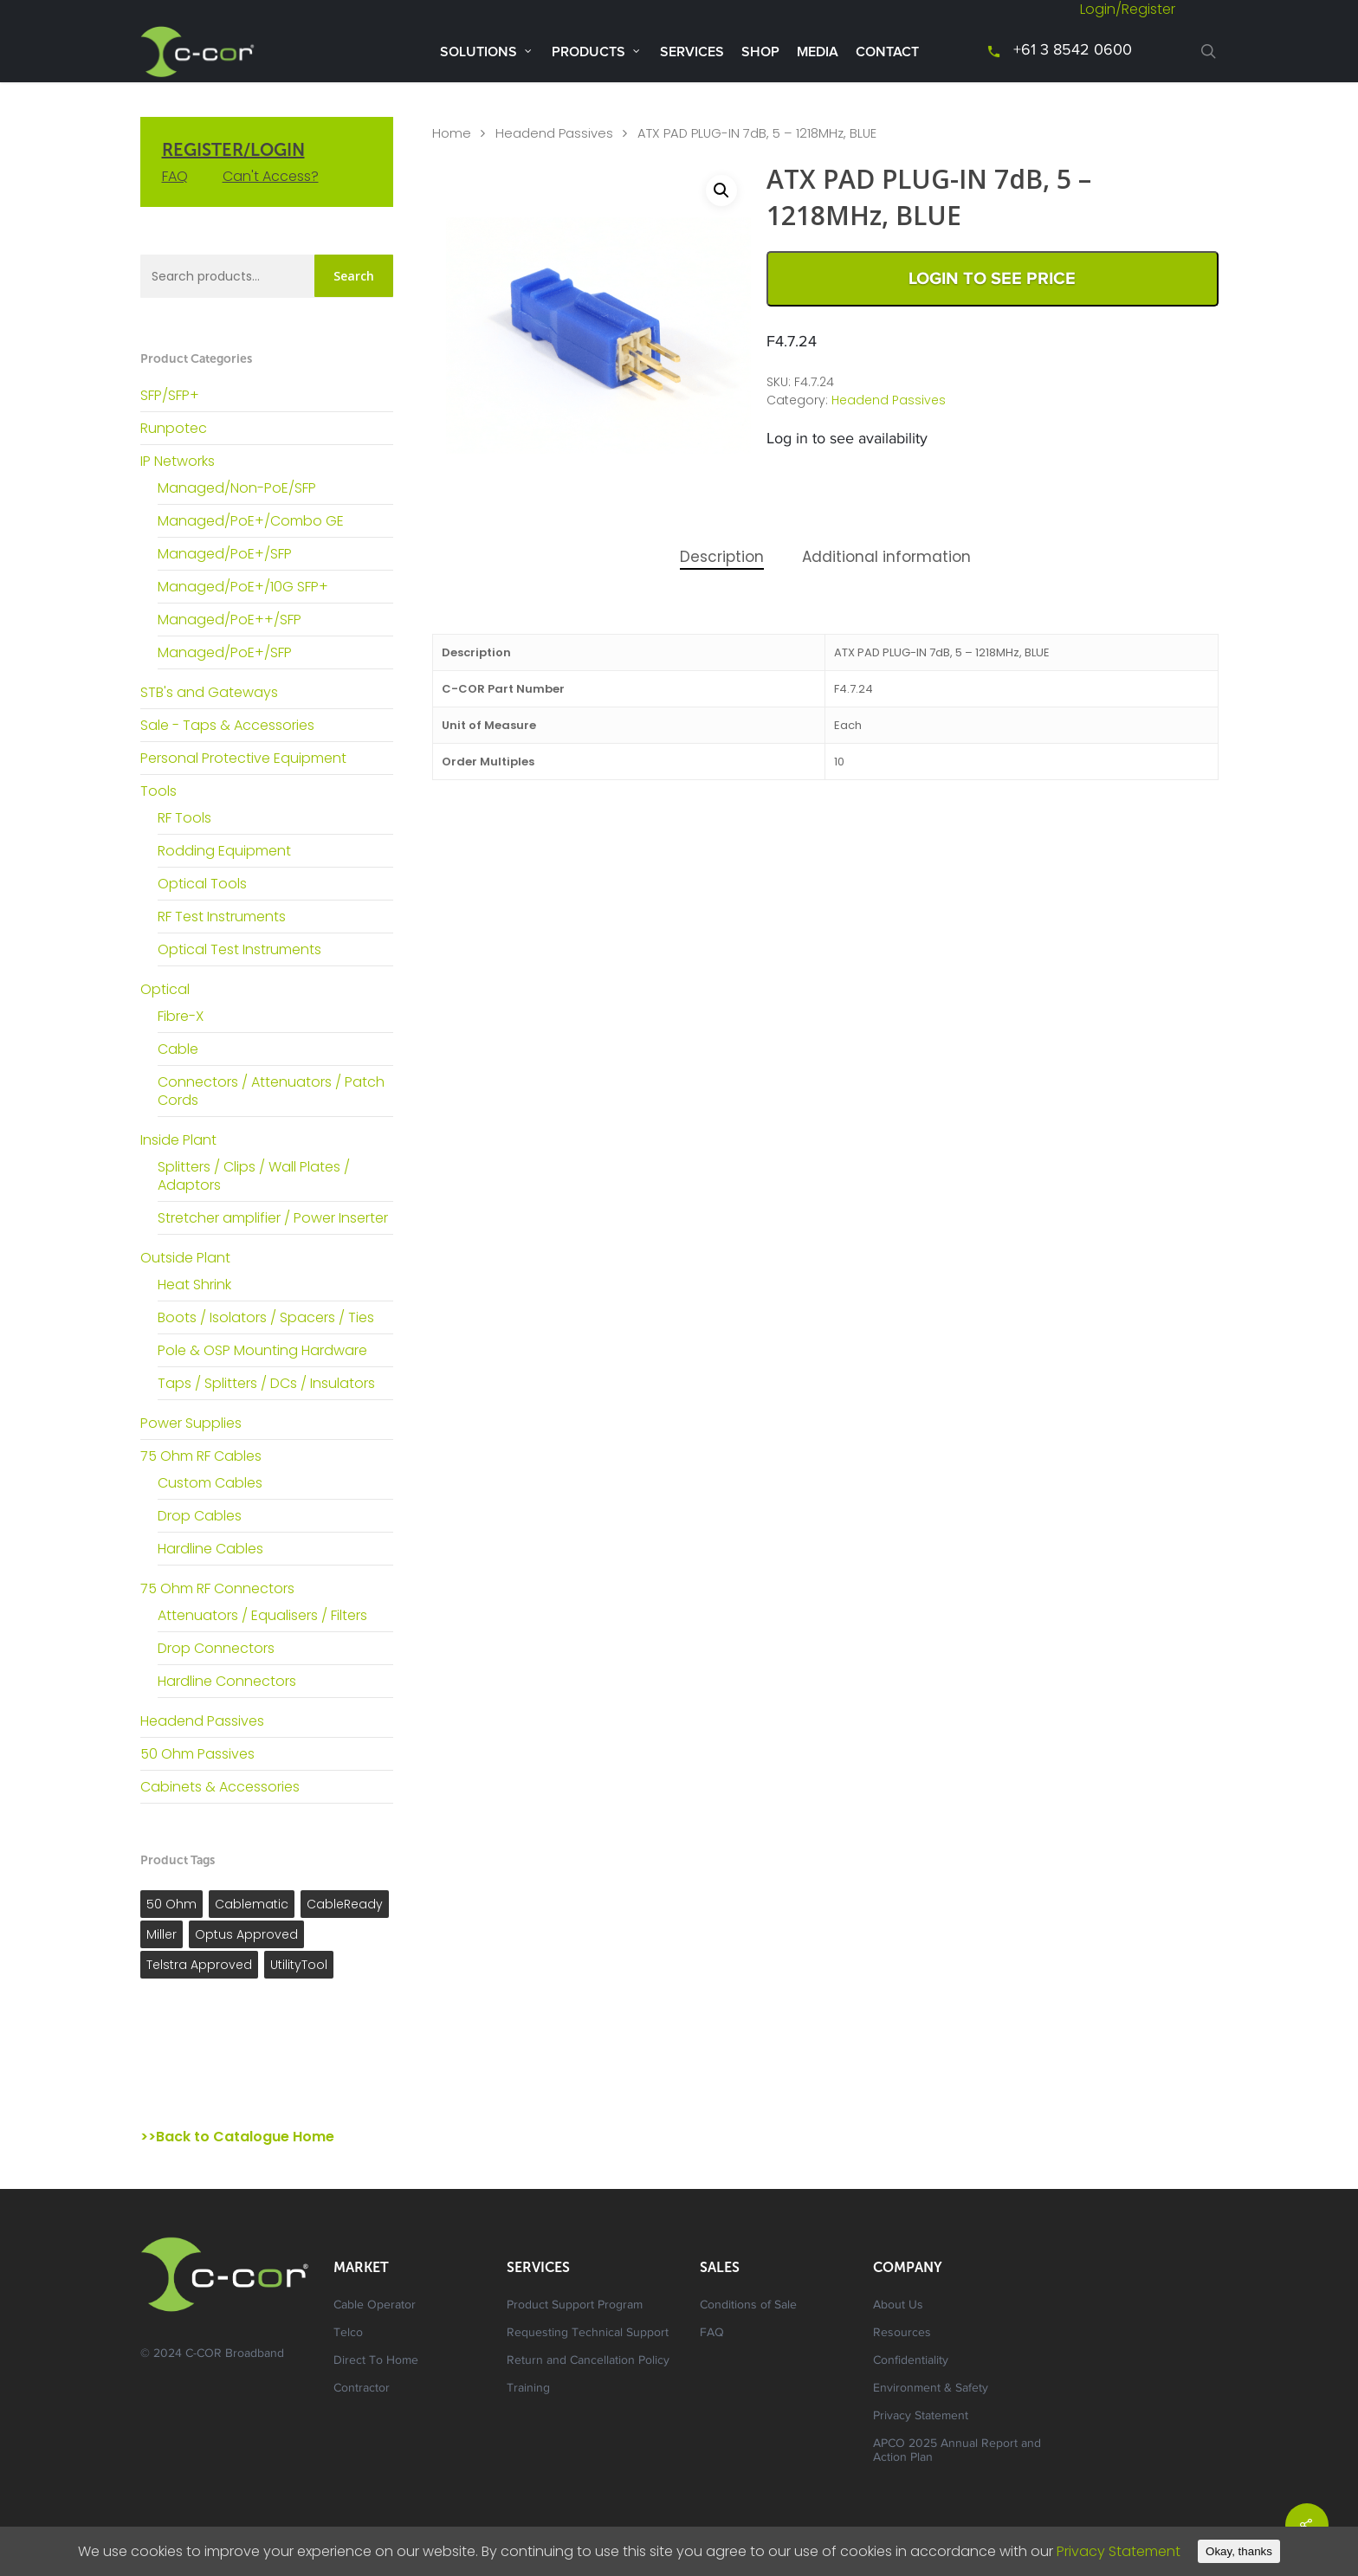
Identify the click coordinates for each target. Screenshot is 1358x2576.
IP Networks (177, 461)
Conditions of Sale (748, 2306)
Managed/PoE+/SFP (225, 554)
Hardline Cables (210, 1549)
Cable (178, 1049)
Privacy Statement (920, 2417)
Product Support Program (575, 2306)
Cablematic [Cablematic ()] (251, 1904)
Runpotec (173, 428)
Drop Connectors (216, 1648)
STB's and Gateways (209, 692)
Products (596, 51)
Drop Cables (200, 1516)
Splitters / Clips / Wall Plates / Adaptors (254, 1176)
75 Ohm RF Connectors (217, 1588)
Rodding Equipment (224, 851)
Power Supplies (191, 1423)
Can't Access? (271, 176)
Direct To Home (375, 2361)
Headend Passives (202, 1721)
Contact (887, 52)
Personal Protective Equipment (243, 758)
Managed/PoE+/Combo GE (251, 521)
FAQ (175, 176)
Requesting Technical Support (588, 2333)
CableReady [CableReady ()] (345, 1904)
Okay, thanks (1239, 2551)
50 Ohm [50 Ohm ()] (171, 1904)
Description (722, 556)
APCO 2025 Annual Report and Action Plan (957, 2451)
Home (451, 133)
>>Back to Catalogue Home (237, 2137)
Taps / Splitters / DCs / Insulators (266, 1383)
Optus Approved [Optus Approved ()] (246, 1934)
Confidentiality (910, 2361)
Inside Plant (178, 1140)
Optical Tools (202, 884)
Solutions (486, 51)
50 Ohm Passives (197, 1754)
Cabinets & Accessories (220, 1787)
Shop (760, 52)
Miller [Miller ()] (161, 1934)
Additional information (886, 556)
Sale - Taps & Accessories (227, 725)
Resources (902, 2333)
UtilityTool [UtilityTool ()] (298, 1964)
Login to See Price (992, 278)
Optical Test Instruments (239, 949)
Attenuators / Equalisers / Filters (262, 1615)
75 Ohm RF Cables (201, 1456)
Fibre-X (181, 1016)
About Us (898, 2306)
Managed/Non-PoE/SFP (237, 488)
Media (817, 52)
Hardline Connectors (227, 1681)
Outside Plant (185, 1258)
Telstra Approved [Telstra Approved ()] (199, 1964)
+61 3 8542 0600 (1072, 51)
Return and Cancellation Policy (588, 2361)
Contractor (361, 2389)
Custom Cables (210, 1483)
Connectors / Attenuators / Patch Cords (271, 1091)
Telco (348, 2333)
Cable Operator (374, 2306)
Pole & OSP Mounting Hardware (262, 1350)
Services (692, 52)
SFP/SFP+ (169, 395)
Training (528, 2389)
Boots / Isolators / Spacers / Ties (266, 1317)
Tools (158, 791)
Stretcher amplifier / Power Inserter (273, 1218)
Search (353, 276)
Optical (165, 989)
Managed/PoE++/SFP (229, 619)
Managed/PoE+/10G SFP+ (243, 587)
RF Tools (184, 818)
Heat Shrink (194, 1284)
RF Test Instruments (222, 916)
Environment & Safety (930, 2389)
